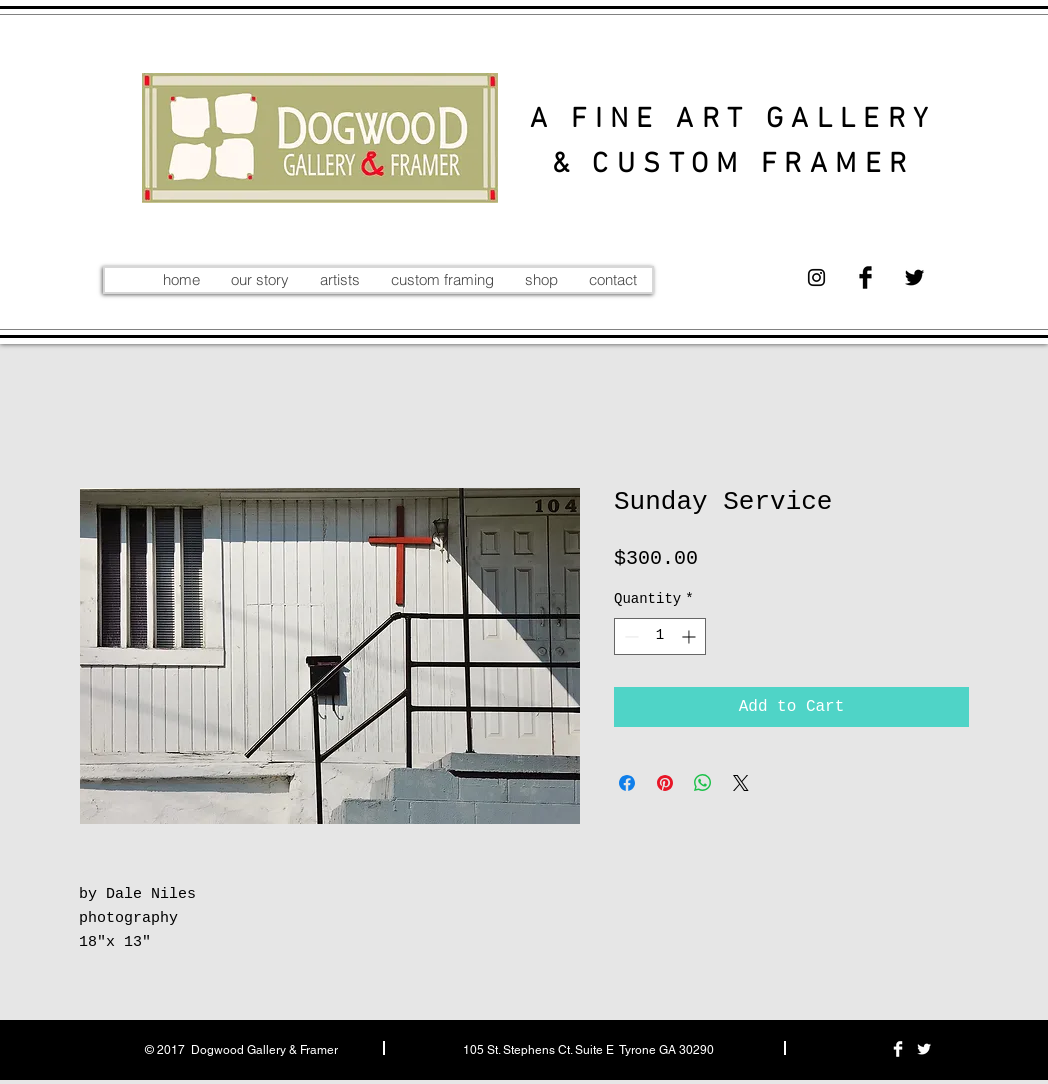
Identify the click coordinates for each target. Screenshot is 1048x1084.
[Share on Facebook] (627, 783)
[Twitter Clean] (924, 1049)
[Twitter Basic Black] (914, 277)
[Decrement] (629, 636)
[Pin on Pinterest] (665, 783)
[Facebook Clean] (898, 1049)
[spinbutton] (660, 636)
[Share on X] (741, 783)
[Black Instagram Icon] (816, 277)
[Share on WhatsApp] (703, 783)
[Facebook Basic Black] (865, 277)
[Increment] (690, 636)
